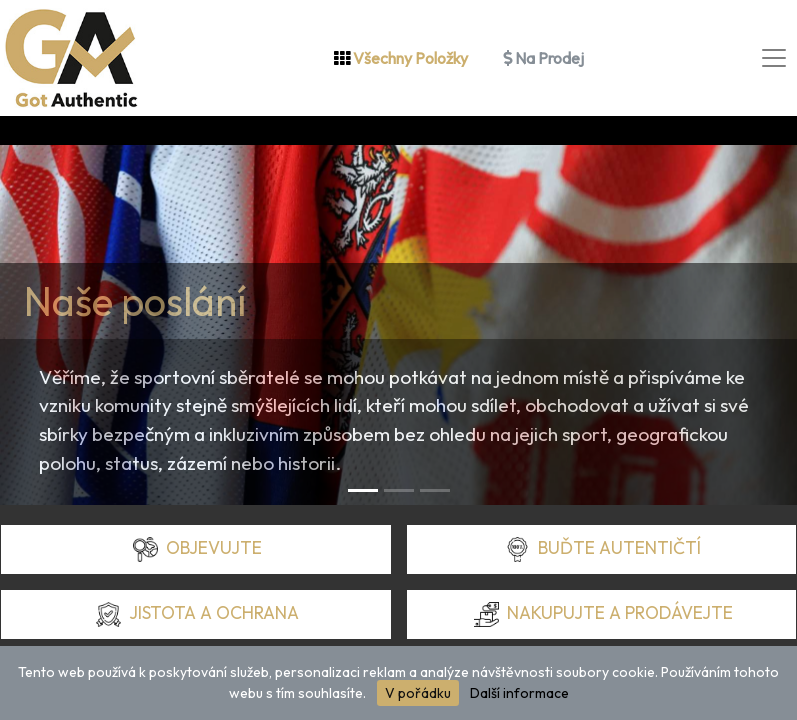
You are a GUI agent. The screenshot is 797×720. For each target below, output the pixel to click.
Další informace (519, 693)
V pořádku (418, 693)
